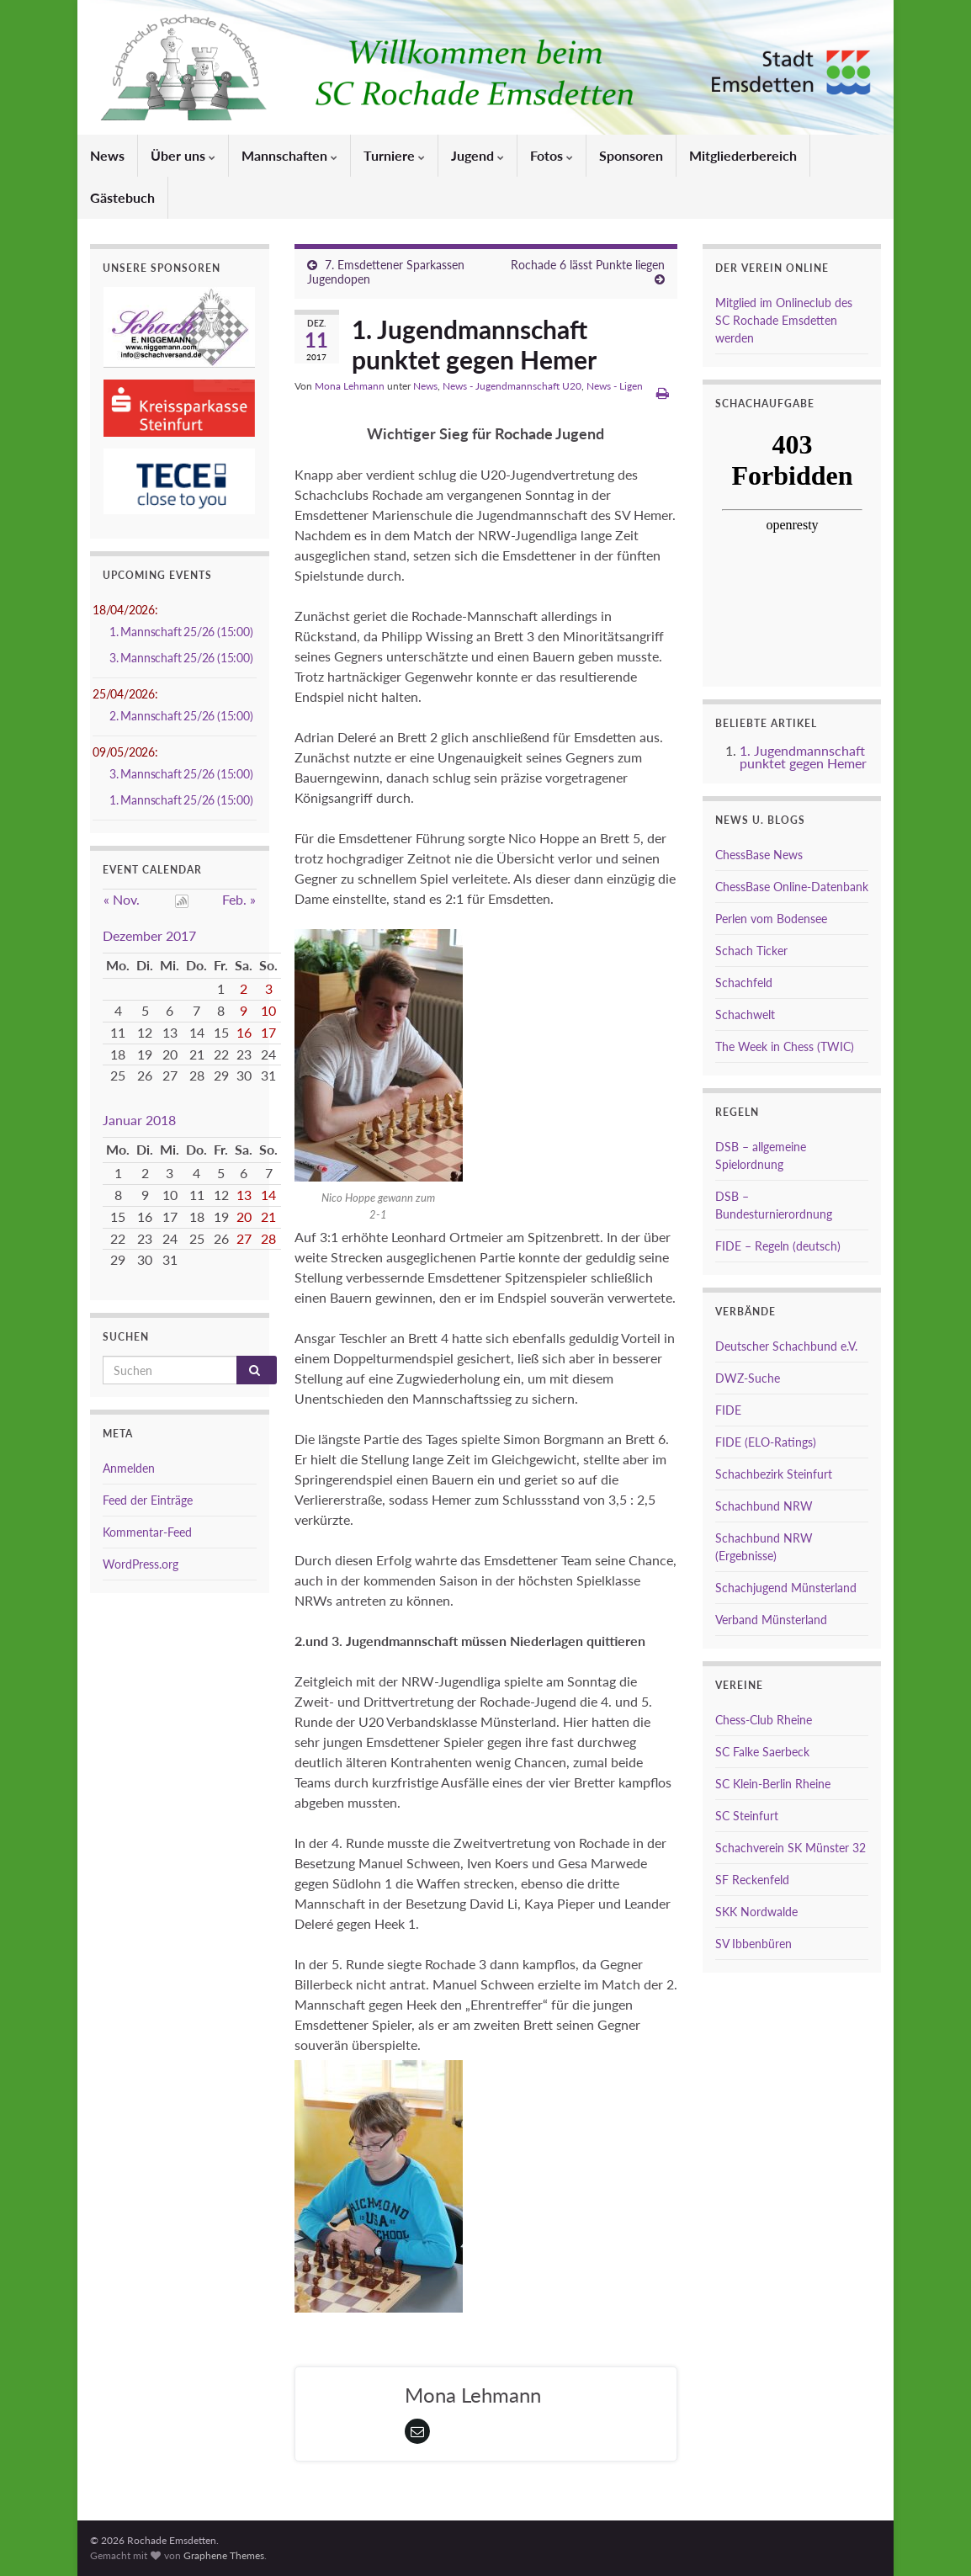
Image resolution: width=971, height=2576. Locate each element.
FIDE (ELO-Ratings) (765, 1442)
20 (244, 1216)
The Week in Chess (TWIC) (784, 1046)
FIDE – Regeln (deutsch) (778, 1246)
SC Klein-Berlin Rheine (772, 1784)
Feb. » (239, 899)
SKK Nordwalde (756, 1911)
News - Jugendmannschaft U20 (512, 386)
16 (244, 1032)
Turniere (394, 155)
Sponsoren (631, 155)
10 (268, 1010)
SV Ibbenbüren (753, 1943)
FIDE (728, 1410)
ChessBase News (759, 854)
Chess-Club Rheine (763, 1720)
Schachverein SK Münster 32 (790, 1847)
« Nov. (121, 899)
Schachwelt (745, 1014)
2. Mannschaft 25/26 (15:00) (181, 716)
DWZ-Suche (747, 1378)
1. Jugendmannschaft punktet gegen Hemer (803, 756)
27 (244, 1238)
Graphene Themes (223, 2555)
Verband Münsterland (771, 1619)
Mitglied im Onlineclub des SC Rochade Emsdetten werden (783, 320)
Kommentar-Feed (147, 1532)
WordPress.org (140, 1564)
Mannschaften (289, 155)
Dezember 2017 (149, 935)
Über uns (183, 155)
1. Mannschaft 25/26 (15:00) (181, 631)
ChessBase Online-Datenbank (791, 886)
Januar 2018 (139, 1120)
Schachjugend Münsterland (786, 1587)
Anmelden (129, 1468)
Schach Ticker (751, 950)
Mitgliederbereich (743, 155)
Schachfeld (743, 982)
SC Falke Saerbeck (762, 1752)
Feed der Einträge (148, 1500)
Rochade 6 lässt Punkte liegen (588, 265)
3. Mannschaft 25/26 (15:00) (181, 658)
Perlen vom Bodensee (771, 918)
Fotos (551, 155)
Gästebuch (122, 197)
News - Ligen (614, 386)
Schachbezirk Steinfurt (773, 1474)
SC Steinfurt (746, 1816)
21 (268, 1216)
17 (268, 1032)
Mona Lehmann (350, 386)
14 (268, 1195)
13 (244, 1195)
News (107, 155)
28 (268, 1238)
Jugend (477, 155)
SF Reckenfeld (752, 1879)
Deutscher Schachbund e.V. (786, 1346)
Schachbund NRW (764, 1506)
